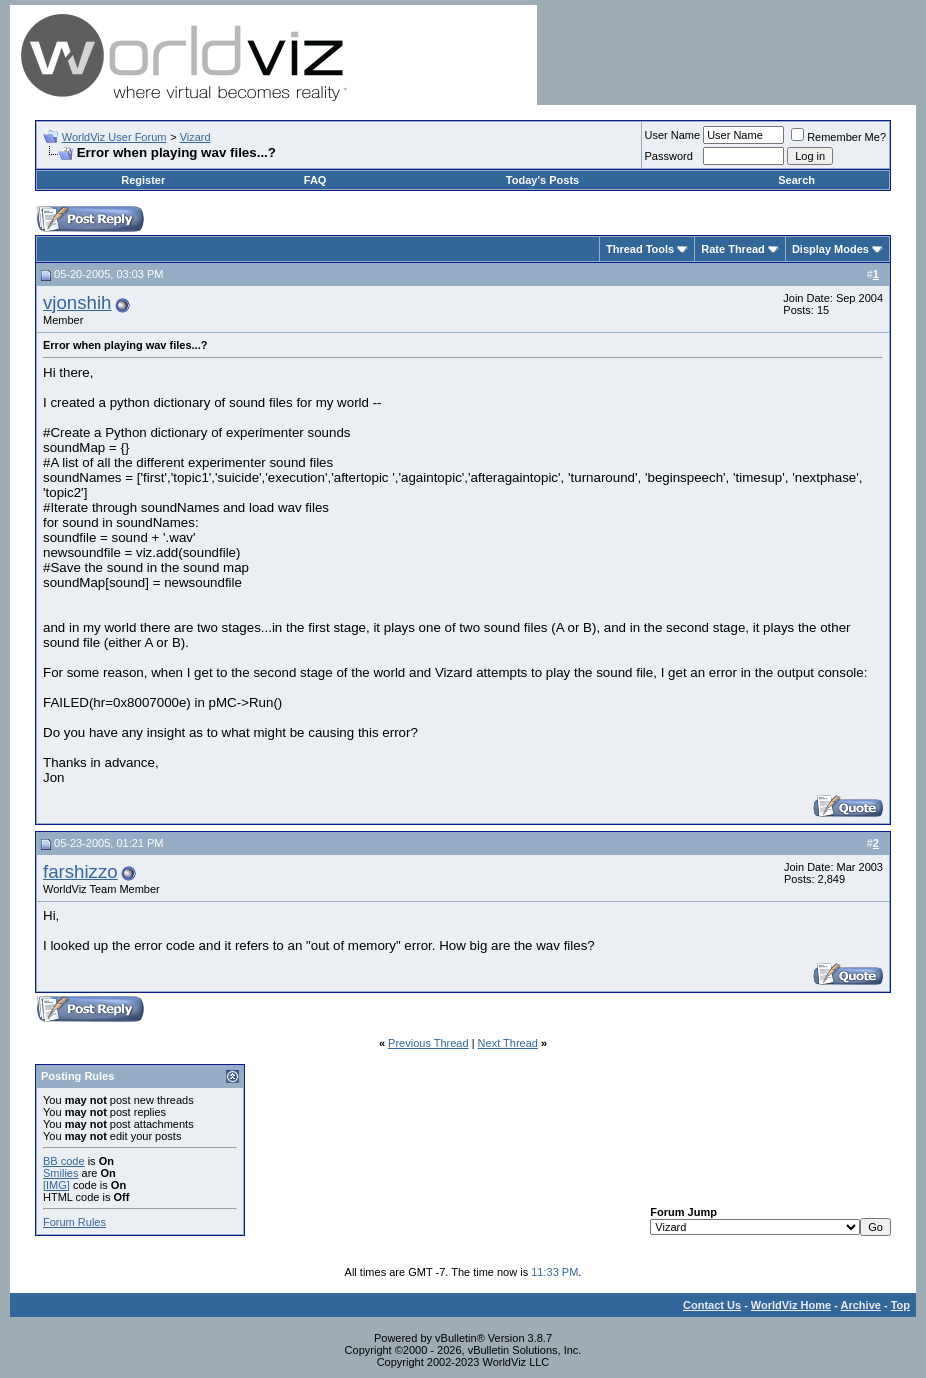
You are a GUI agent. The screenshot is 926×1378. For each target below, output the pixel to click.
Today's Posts (542, 180)
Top (900, 1305)
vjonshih (77, 302)
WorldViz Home (791, 1305)
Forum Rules (74, 1222)
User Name (673, 135)
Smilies (60, 1173)
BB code (64, 1161)
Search (796, 180)
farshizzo (80, 871)
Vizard (195, 137)
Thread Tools (640, 249)
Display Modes (830, 249)
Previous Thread (428, 1043)
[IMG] (56, 1185)
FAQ (315, 180)
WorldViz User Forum (114, 137)
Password (669, 156)
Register (143, 180)
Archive (861, 1305)
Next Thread (508, 1043)
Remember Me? (838, 137)
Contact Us (712, 1305)
